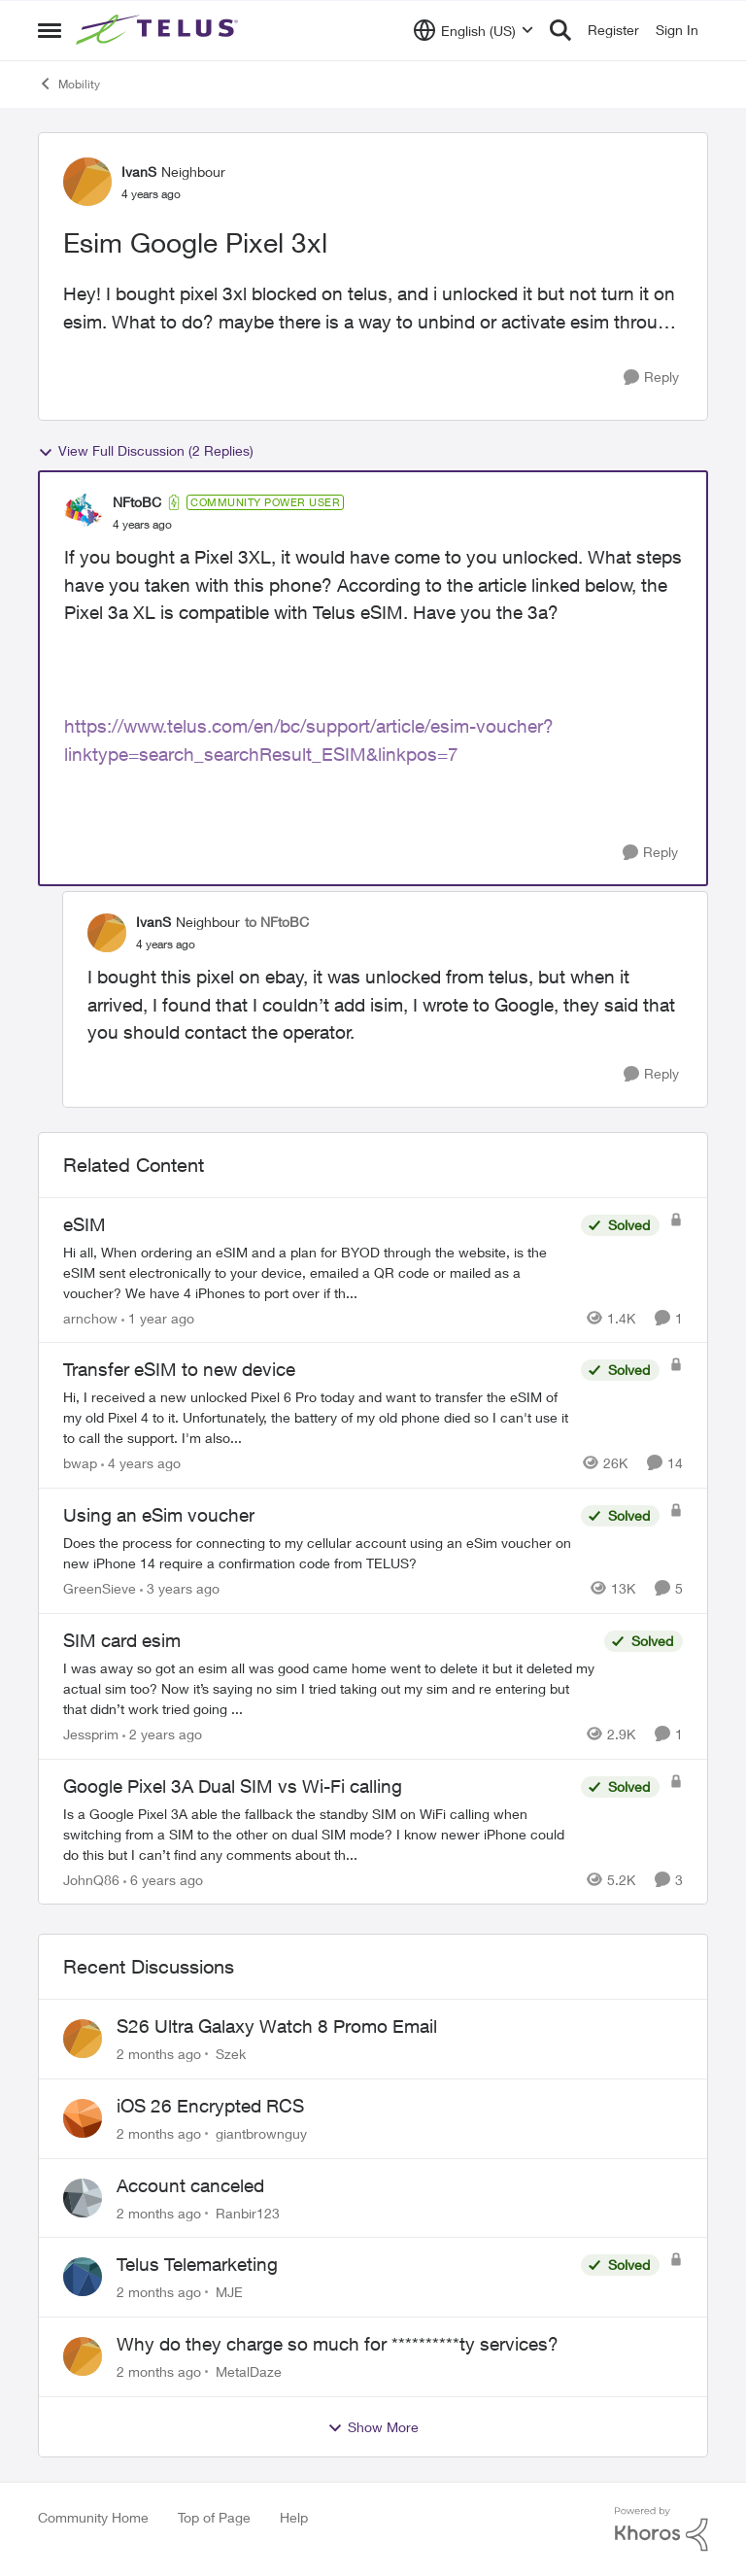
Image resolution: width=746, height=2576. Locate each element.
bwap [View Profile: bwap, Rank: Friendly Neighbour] (80, 1463)
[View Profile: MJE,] (82, 2276)
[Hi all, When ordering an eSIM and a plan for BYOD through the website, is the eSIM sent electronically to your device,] (317, 1271)
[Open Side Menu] (49, 30)
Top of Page (214, 2517)
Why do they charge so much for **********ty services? (338, 2343)
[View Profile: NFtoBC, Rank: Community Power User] (83, 513)
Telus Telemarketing (197, 2264)
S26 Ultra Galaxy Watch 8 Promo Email (277, 2026)
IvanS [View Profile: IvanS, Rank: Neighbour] (138, 171)
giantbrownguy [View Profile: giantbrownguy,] (261, 2133)
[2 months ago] (159, 2054)
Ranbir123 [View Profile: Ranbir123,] (248, 2212)
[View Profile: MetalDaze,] (82, 2356)
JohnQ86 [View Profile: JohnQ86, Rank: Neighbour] (91, 1879)
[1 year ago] (157, 1317)
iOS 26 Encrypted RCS (210, 2105)
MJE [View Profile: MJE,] (229, 2292)
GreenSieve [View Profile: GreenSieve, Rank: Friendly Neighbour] (99, 1588)
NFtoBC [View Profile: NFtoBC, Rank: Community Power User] (137, 502)
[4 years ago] (141, 1463)
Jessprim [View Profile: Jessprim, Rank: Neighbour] (91, 1734)
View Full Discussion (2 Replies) (146, 451)
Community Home (93, 2517)
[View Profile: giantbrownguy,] (82, 2118)
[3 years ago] (180, 1588)
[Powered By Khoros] (661, 2529)
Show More (373, 2427)
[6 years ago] (163, 1879)
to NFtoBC (277, 921)
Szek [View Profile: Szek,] (231, 2053)
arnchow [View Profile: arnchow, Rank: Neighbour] (90, 1317)
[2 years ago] (162, 1734)
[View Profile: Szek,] (82, 2038)
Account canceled (190, 2185)
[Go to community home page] (159, 30)
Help (294, 2517)
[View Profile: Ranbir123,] (82, 2198)
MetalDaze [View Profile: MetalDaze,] (249, 2371)
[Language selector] (473, 30)
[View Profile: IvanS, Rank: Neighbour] (87, 181)
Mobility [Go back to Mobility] (69, 83)
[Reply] (651, 377)
